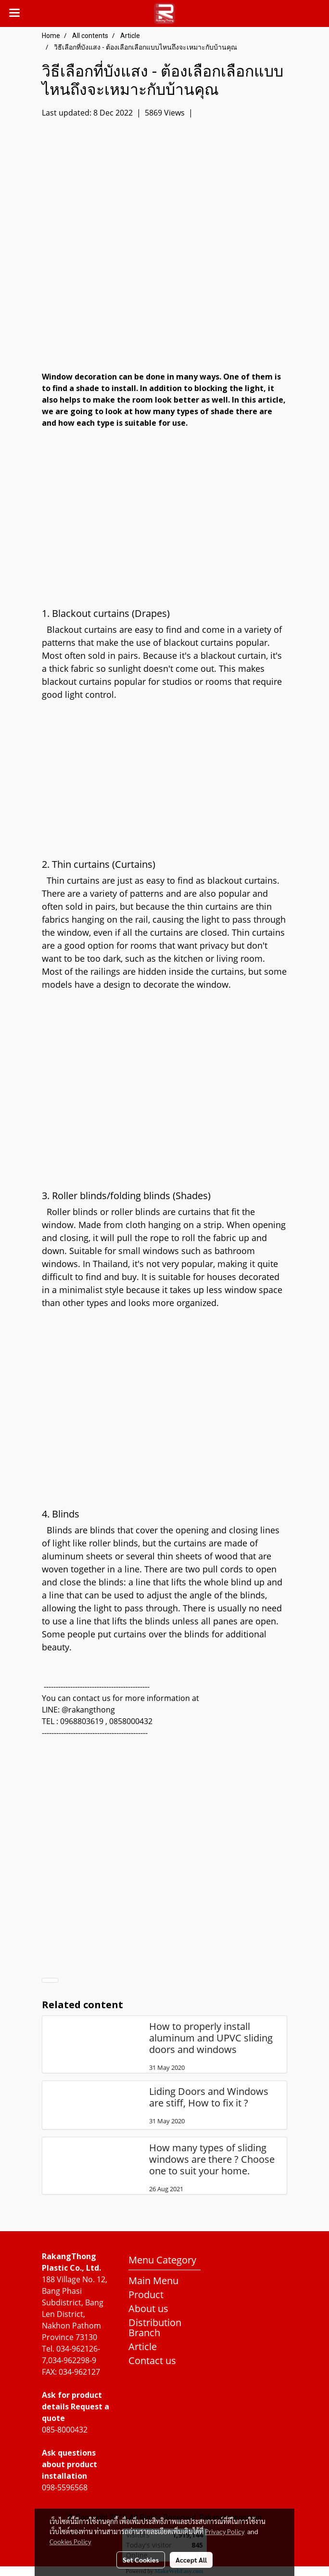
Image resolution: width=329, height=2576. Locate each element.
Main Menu (153, 2280)
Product (146, 2294)
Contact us (152, 2360)
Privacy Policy (224, 2531)
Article (142, 2346)
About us (148, 2308)
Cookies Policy (70, 2541)
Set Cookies (141, 2559)
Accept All (191, 2559)
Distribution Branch (154, 2327)
